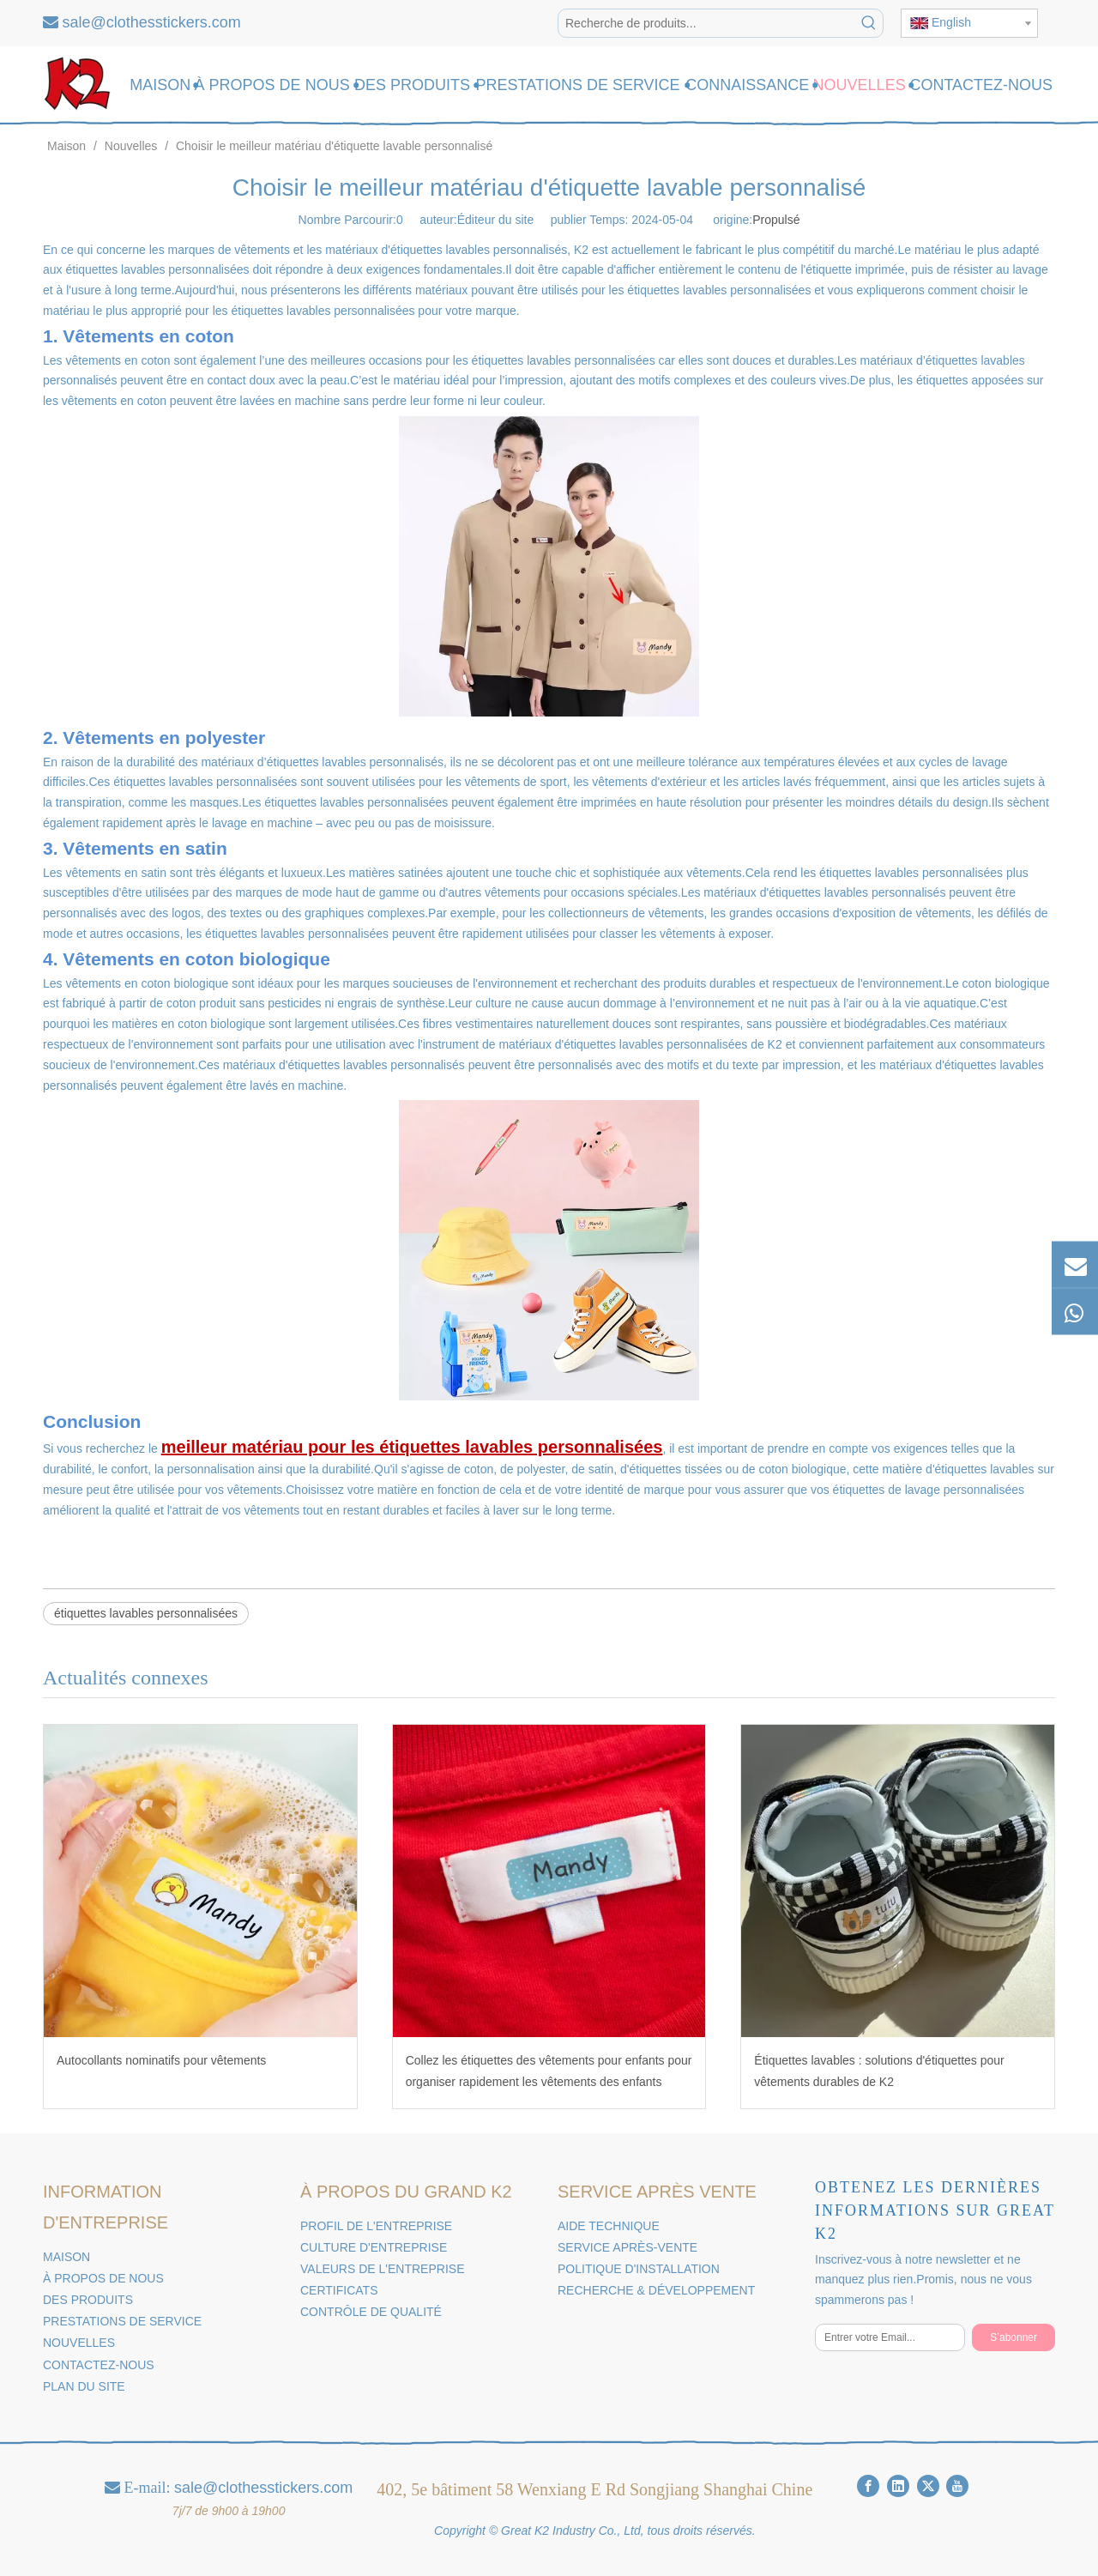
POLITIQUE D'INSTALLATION (639, 2269)
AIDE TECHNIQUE (609, 2226)
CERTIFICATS (339, 2290)
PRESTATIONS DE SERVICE (122, 2321)
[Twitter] (928, 2486)
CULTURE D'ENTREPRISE (373, 2247)
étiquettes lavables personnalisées (146, 1613)
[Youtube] (957, 2486)
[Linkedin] (898, 2486)
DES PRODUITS (88, 2300)
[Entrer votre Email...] (890, 2337)
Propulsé (775, 220)
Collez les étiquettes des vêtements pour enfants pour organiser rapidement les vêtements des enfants (549, 2071)
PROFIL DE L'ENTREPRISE (376, 2226)
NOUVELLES (79, 2342)
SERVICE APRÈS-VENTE (627, 2247)
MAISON (66, 2257)
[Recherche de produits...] (706, 23)
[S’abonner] (1013, 2337)
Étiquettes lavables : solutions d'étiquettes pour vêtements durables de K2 (879, 2071)
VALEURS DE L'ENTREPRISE (382, 2269)
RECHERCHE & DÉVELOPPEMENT (656, 2290)
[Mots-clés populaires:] (869, 23)
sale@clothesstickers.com (152, 22)
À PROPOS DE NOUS (103, 2278)
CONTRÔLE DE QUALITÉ (371, 2312)
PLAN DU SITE (84, 2386)
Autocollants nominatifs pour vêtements (161, 2060)
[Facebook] (868, 2486)
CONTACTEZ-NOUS (98, 2365)
